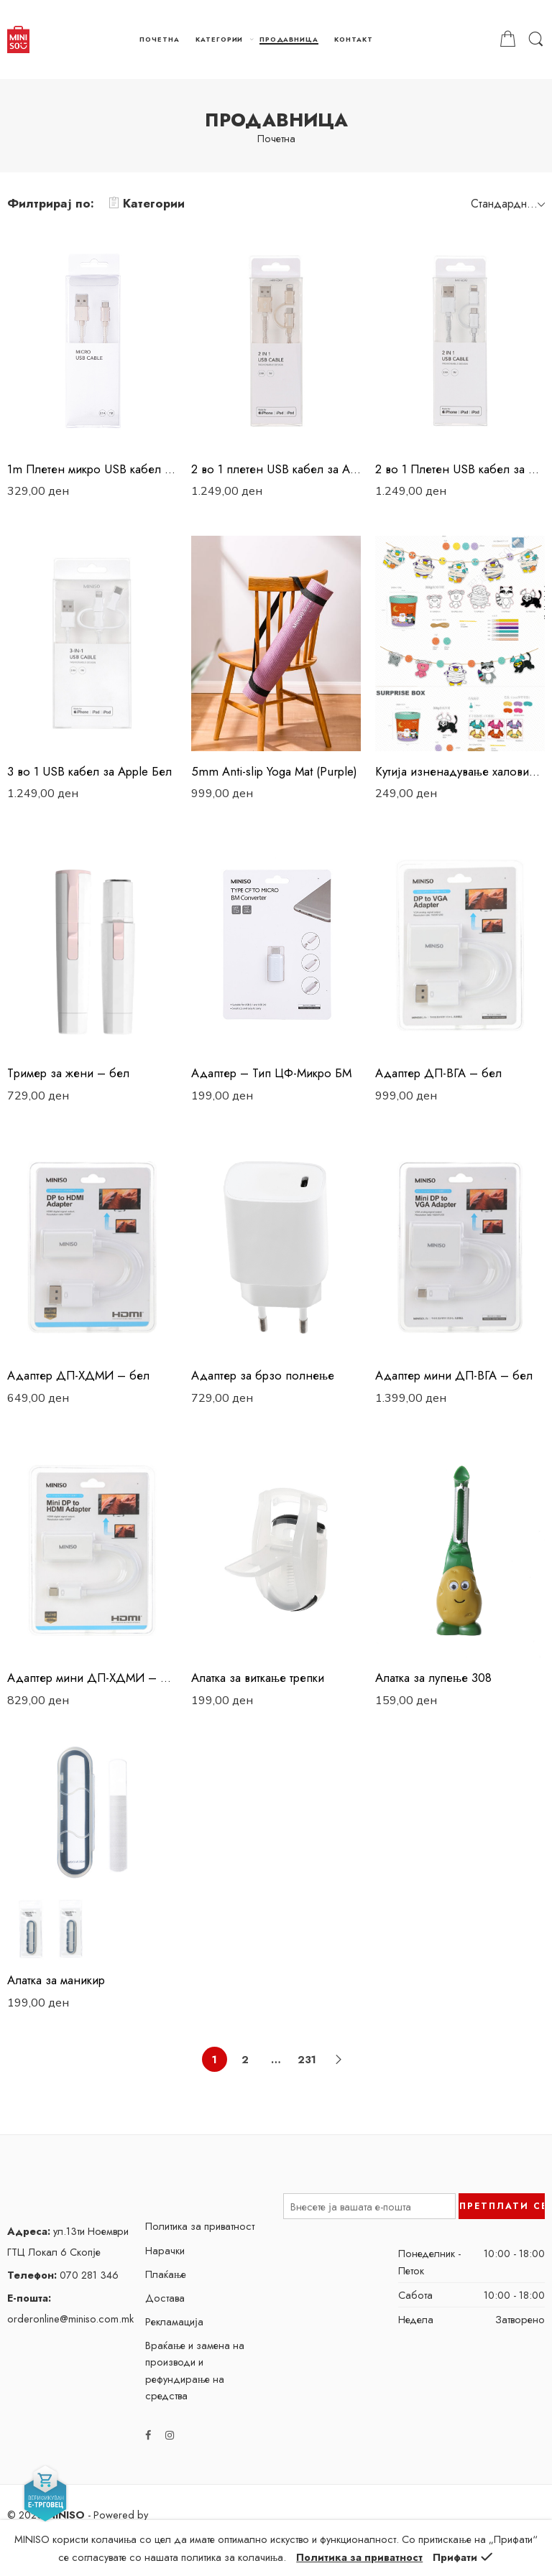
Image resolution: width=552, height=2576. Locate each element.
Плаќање (166, 2274)
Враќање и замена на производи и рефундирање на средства (195, 2370)
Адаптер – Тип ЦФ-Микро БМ (271, 1073)
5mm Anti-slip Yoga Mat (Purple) (274, 771)
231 (307, 2059)
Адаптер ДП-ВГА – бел (438, 1073)
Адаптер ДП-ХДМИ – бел (78, 1375)
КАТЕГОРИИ (219, 39)
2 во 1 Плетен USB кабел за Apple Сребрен (460, 469)
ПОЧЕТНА (159, 39)
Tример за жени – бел (68, 1073)
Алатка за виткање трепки (257, 1677)
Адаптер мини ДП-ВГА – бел (454, 1375)
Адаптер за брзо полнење (262, 1375)
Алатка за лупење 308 (433, 1677)
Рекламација (174, 2321)
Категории (147, 203)
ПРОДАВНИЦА (288, 39)
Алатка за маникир (56, 1980)
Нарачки (165, 2250)
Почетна (276, 139)
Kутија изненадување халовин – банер (460, 771)
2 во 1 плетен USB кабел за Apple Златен (276, 469)
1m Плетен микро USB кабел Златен (92, 469)
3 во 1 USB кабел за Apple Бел (89, 771)
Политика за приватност (199, 2225)
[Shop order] (506, 203)
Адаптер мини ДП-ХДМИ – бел (92, 1677)
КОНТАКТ (353, 39)
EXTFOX (25, 2546)
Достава (165, 2297)
